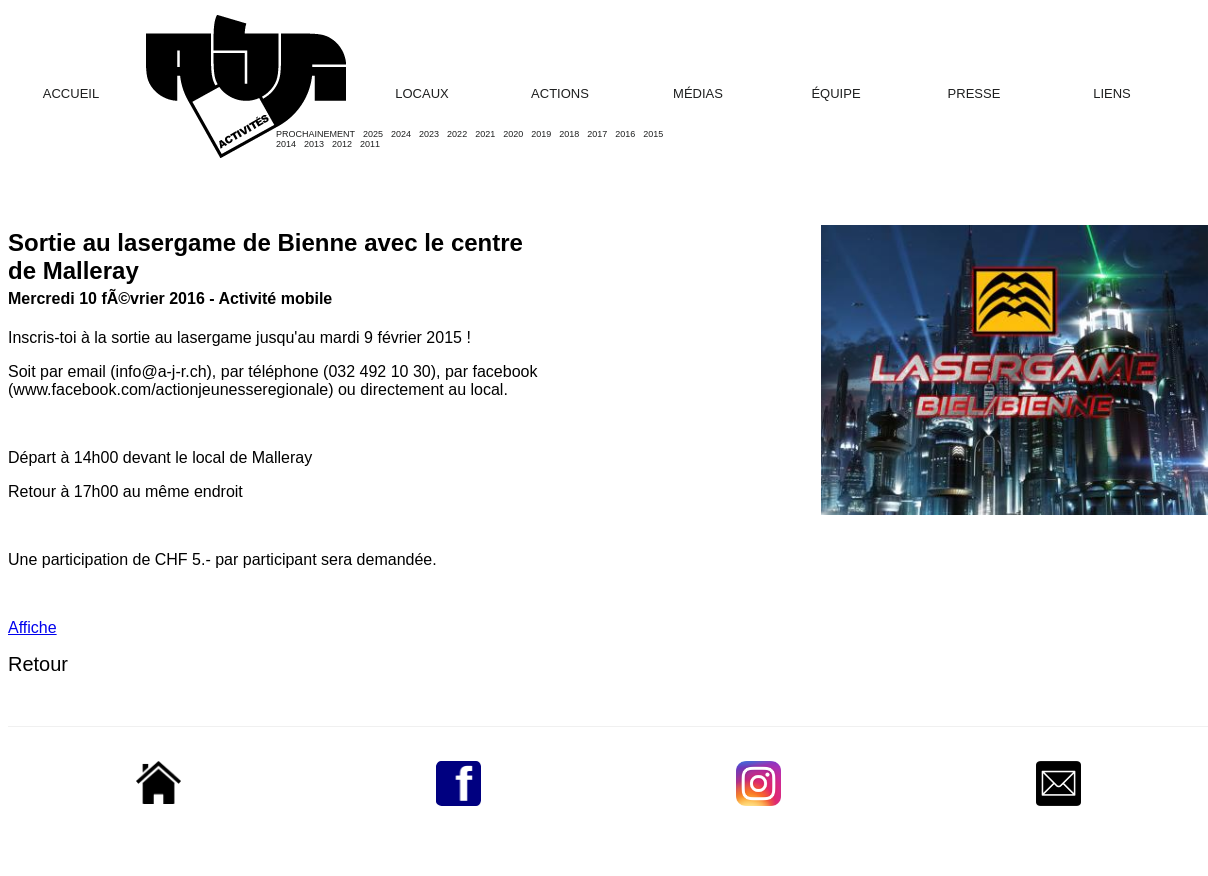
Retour (38, 664)
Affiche (32, 627)
